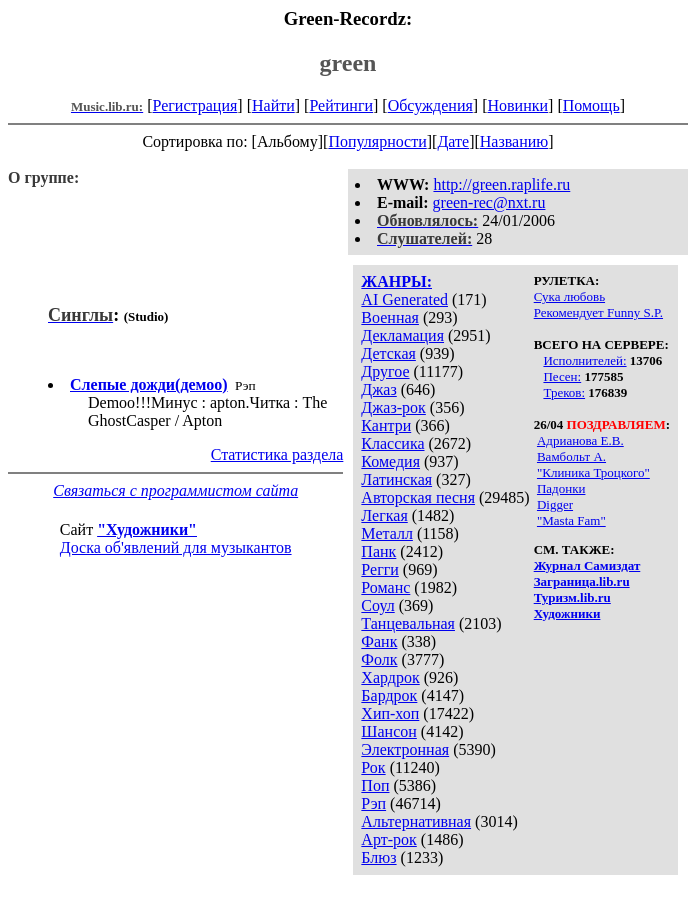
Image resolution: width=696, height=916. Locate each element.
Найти (273, 105)
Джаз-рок (393, 407)
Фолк (379, 659)
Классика (392, 443)
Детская (388, 353)
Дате (453, 141)
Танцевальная (408, 623)
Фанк (379, 641)
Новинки (517, 105)
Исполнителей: (584, 360)
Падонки (561, 488)
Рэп (373, 803)
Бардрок (389, 695)
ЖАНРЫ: (396, 281)
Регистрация (195, 105)
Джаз (378, 389)
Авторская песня (418, 497)
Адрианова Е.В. (580, 440)
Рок (373, 767)
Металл (387, 533)
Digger (555, 504)
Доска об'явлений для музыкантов (176, 547)
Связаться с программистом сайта (175, 490)
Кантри (386, 425)
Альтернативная (416, 821)
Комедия (390, 461)
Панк (378, 551)
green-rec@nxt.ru (489, 202)
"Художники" (147, 529)
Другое (385, 371)
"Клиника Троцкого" (593, 472)
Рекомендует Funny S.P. (598, 312)
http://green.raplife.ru (501, 184)
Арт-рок (388, 839)
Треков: (564, 392)
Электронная (405, 749)
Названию (514, 141)
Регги (379, 569)
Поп (375, 785)
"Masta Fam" (571, 520)
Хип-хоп (390, 713)
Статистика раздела (277, 454)
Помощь (591, 105)
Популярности (377, 141)
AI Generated (404, 299)
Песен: (562, 376)
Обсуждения (430, 105)
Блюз (378, 857)
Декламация (402, 335)
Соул (377, 605)
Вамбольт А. (571, 456)
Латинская (396, 479)
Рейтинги (341, 105)
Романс (385, 587)
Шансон (388, 731)
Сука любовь (569, 296)
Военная (390, 317)
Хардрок (390, 677)
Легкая (384, 515)
